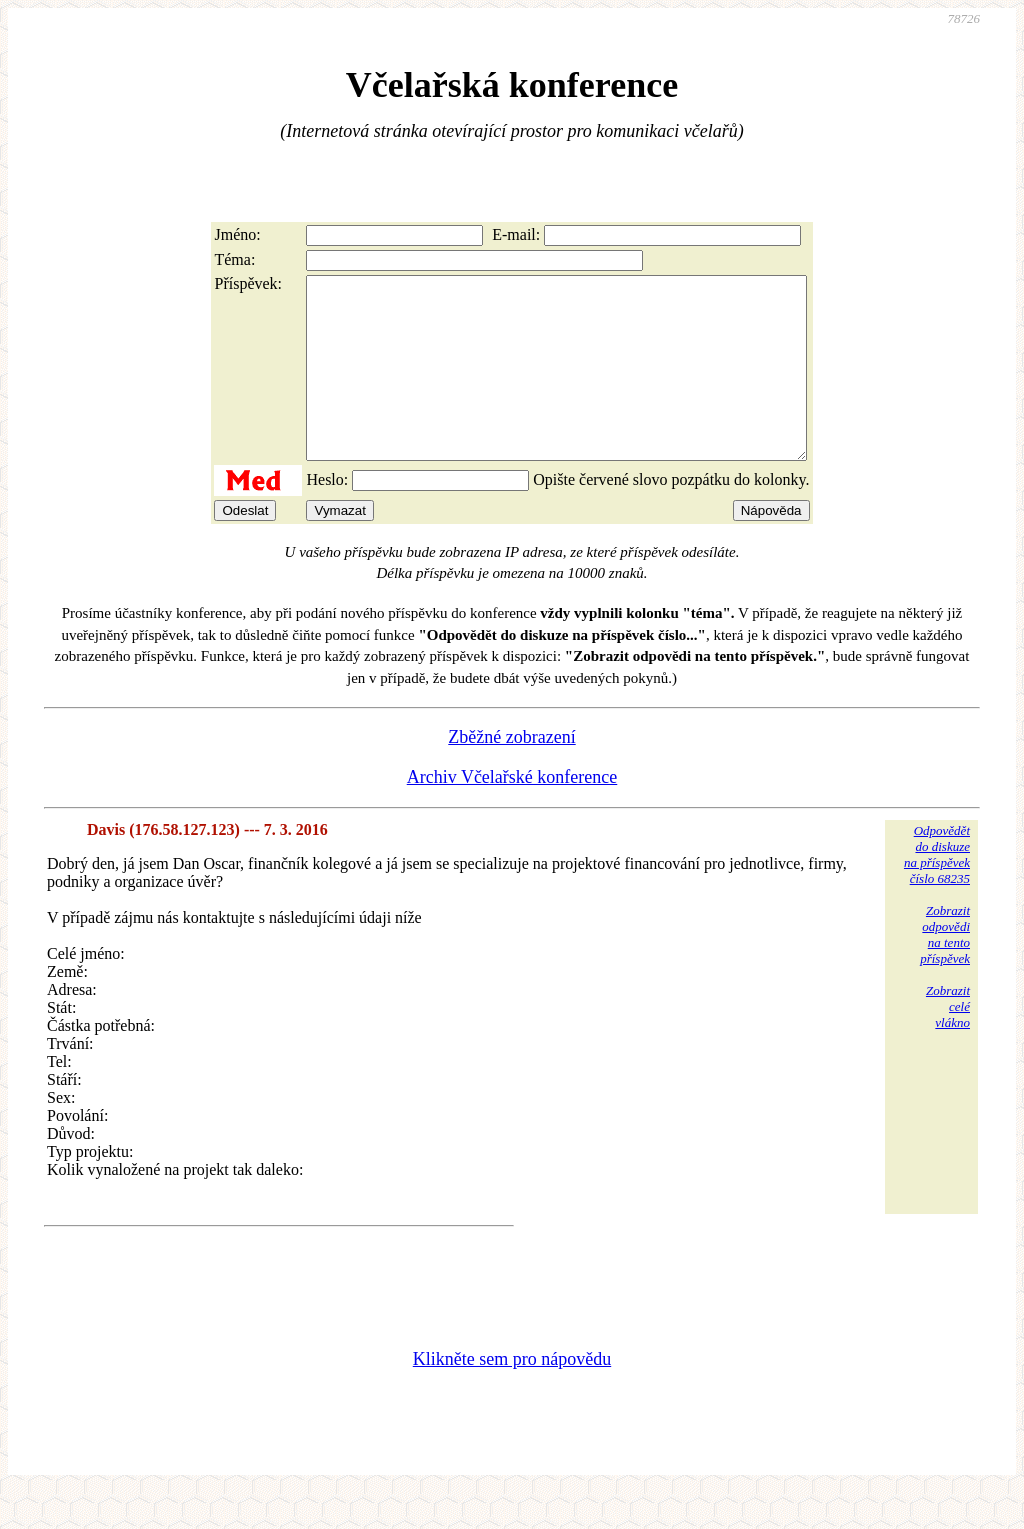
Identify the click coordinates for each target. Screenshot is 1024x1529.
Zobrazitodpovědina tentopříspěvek (945, 970)
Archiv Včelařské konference (512, 813)
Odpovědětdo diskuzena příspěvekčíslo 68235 (937, 890)
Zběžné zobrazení (511, 773)
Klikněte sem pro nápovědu (512, 1395)
